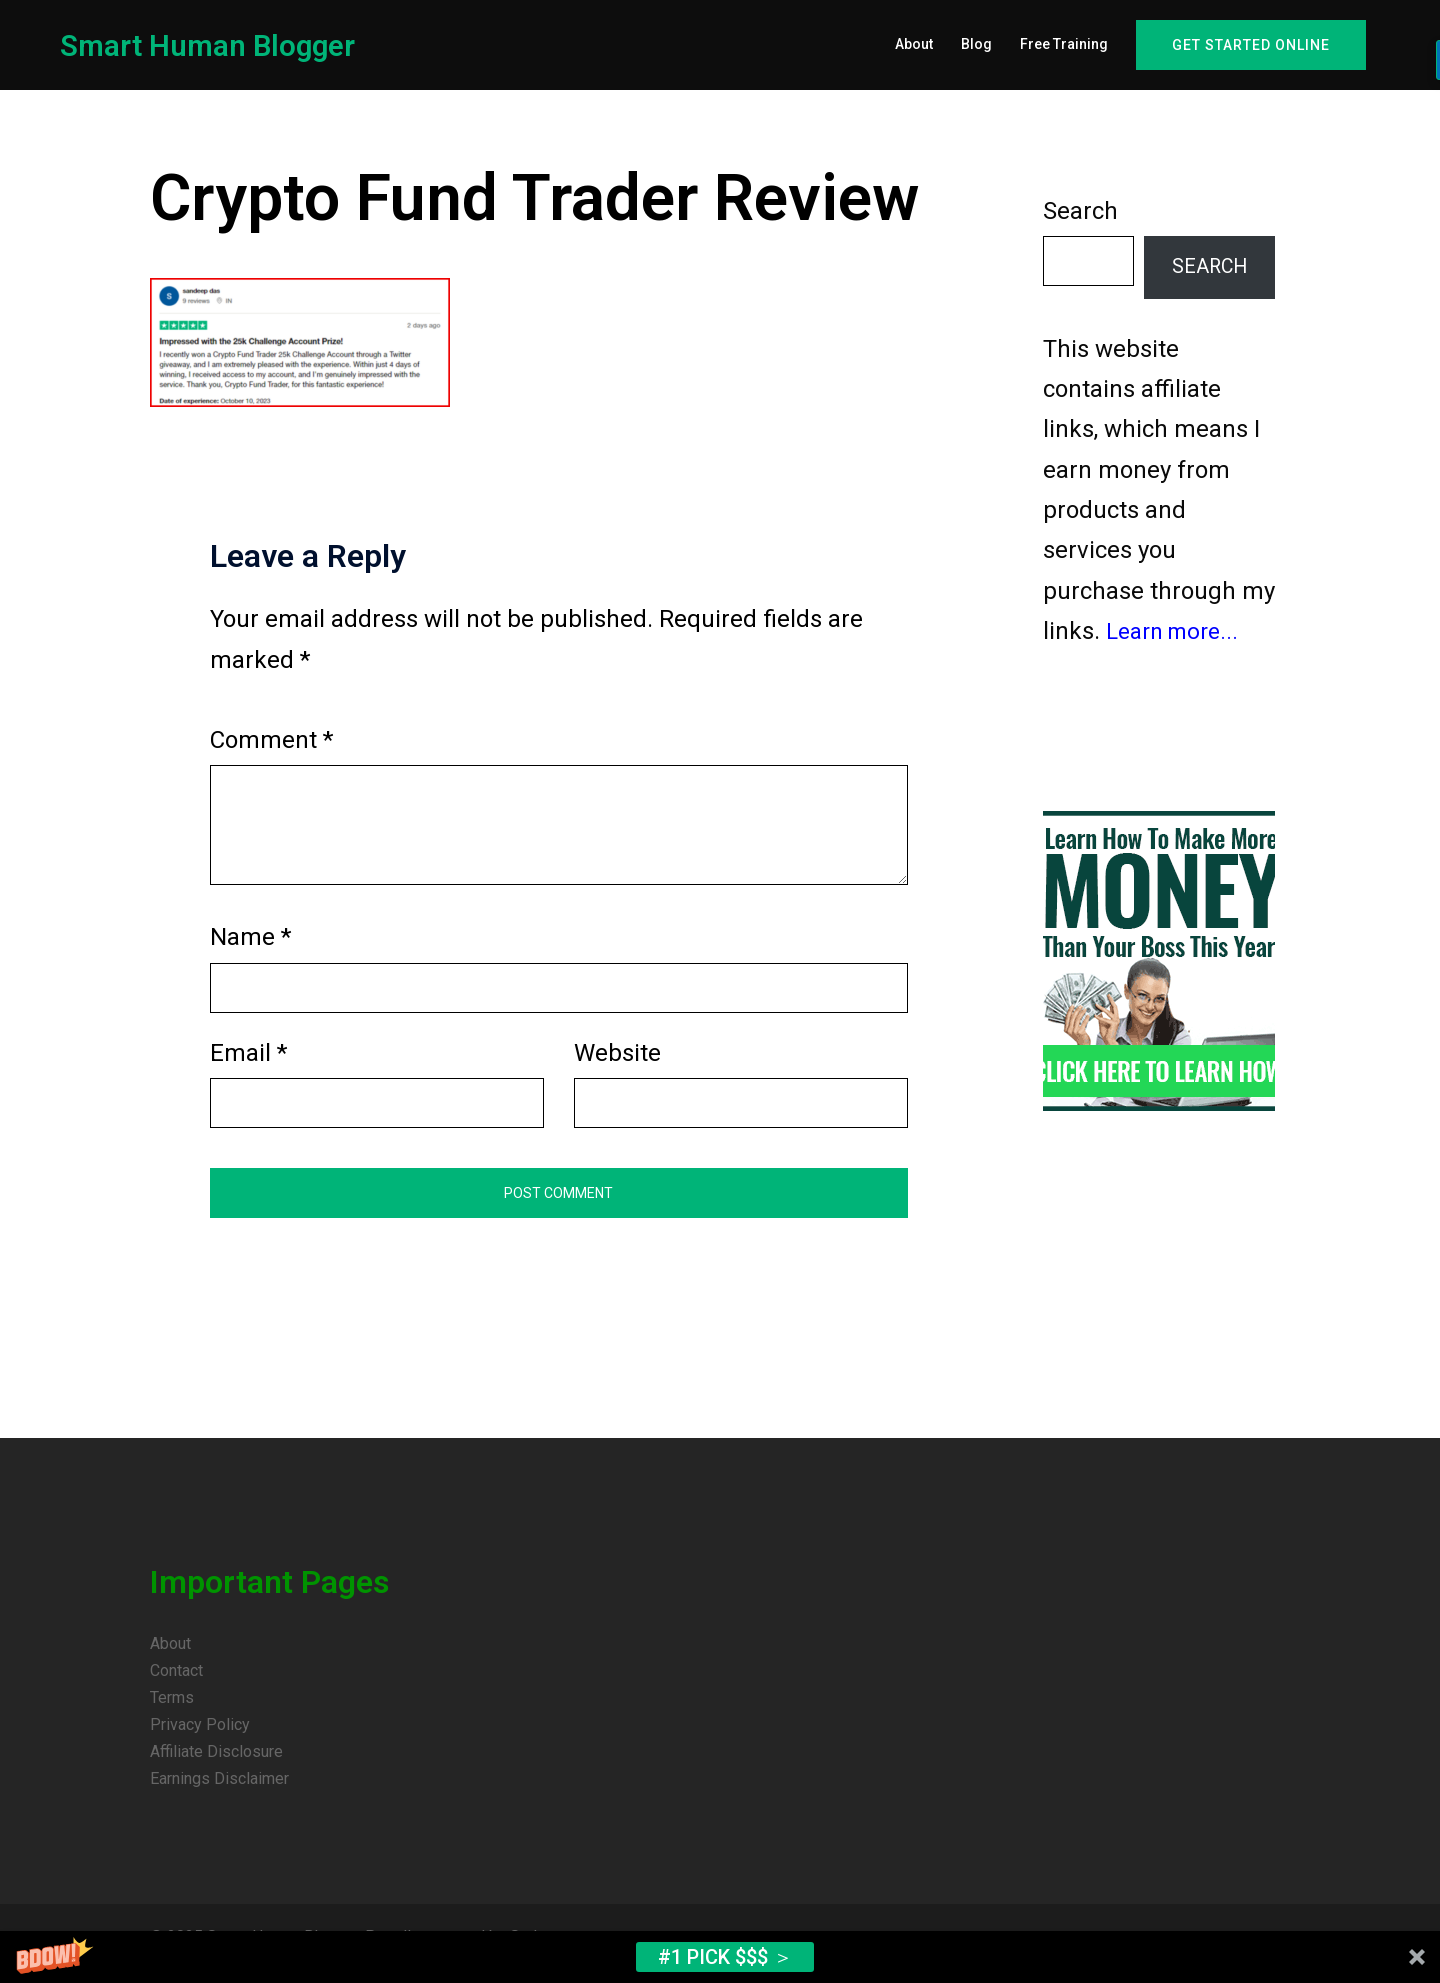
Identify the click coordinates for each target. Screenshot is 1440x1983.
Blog (976, 44)
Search (1080, 223)
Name (250, 949)
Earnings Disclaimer (219, 1790)
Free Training (1064, 44)
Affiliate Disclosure (216, 1763)
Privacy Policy (200, 1736)
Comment (271, 752)
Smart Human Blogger (219, 45)
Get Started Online (1251, 45)
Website (617, 1065)
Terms (172, 1709)
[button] (720, 1957)
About (914, 44)
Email (248, 1065)
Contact (176, 1682)
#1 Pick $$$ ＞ (725, 1957)
